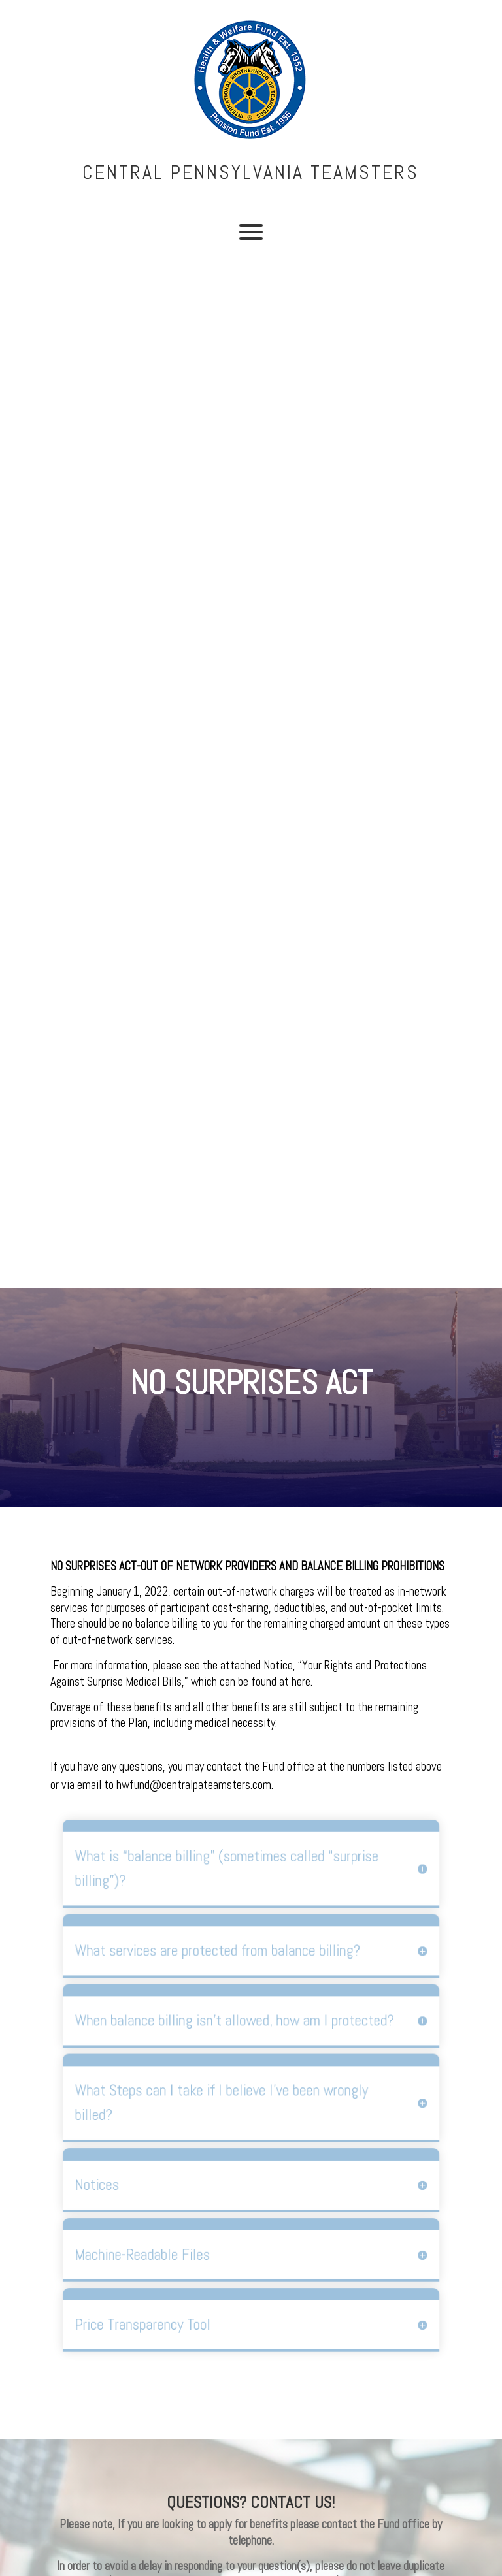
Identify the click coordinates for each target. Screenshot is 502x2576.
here (301, 1682)
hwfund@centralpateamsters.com (193, 1785)
